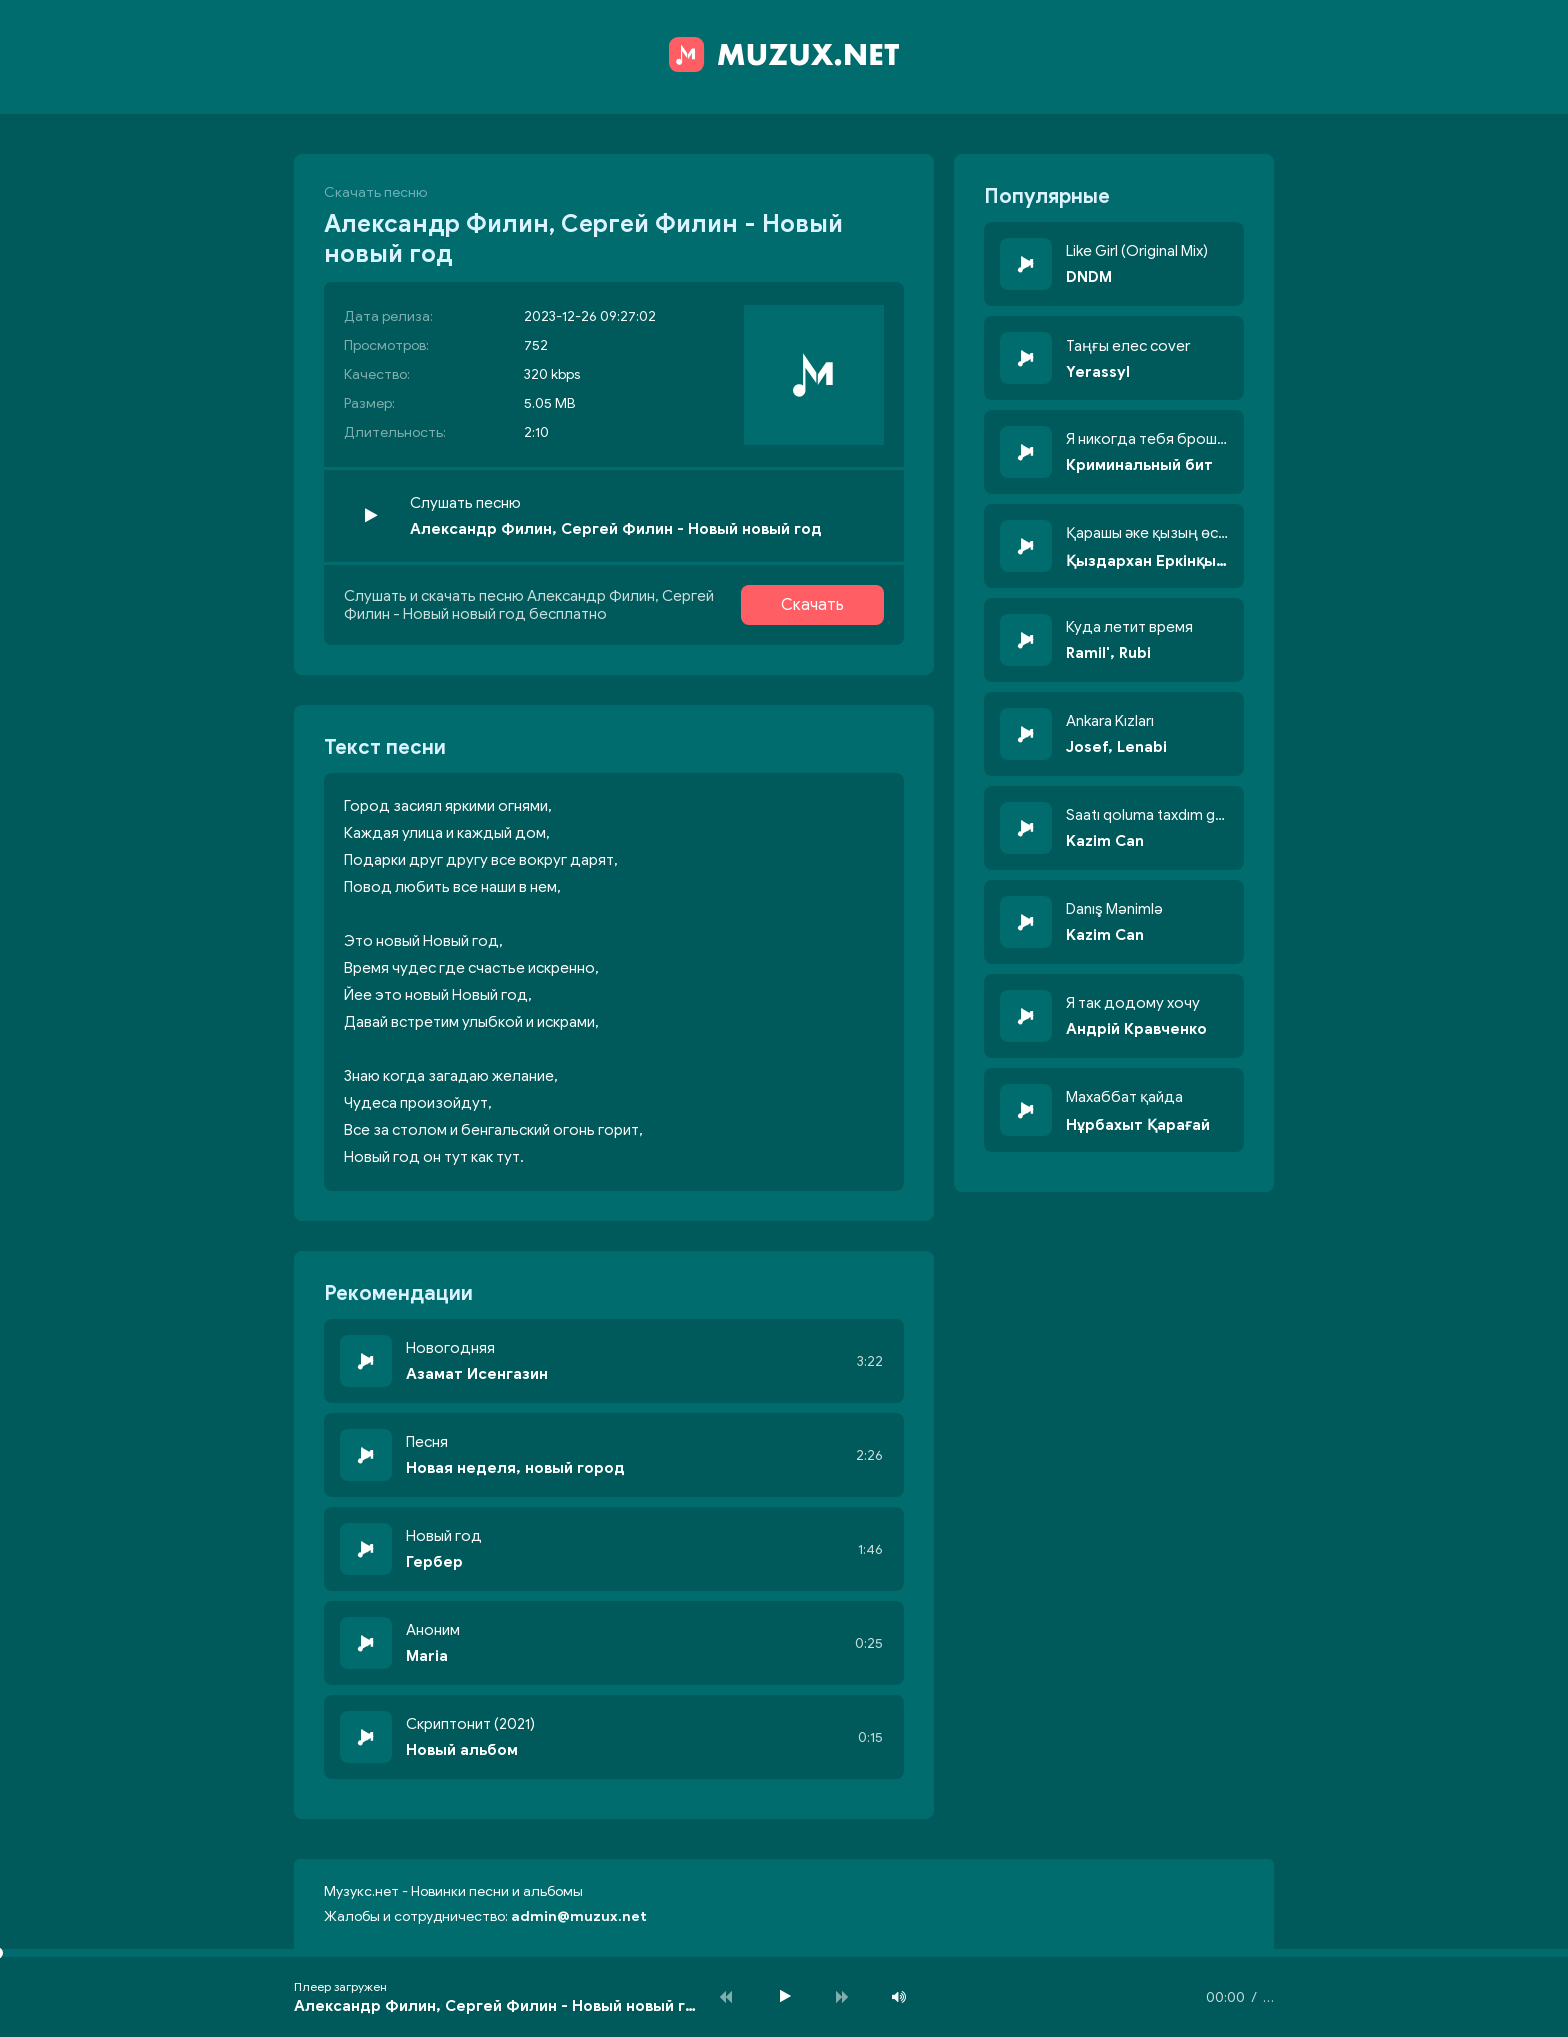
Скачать (812, 605)
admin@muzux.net (579, 1916)
